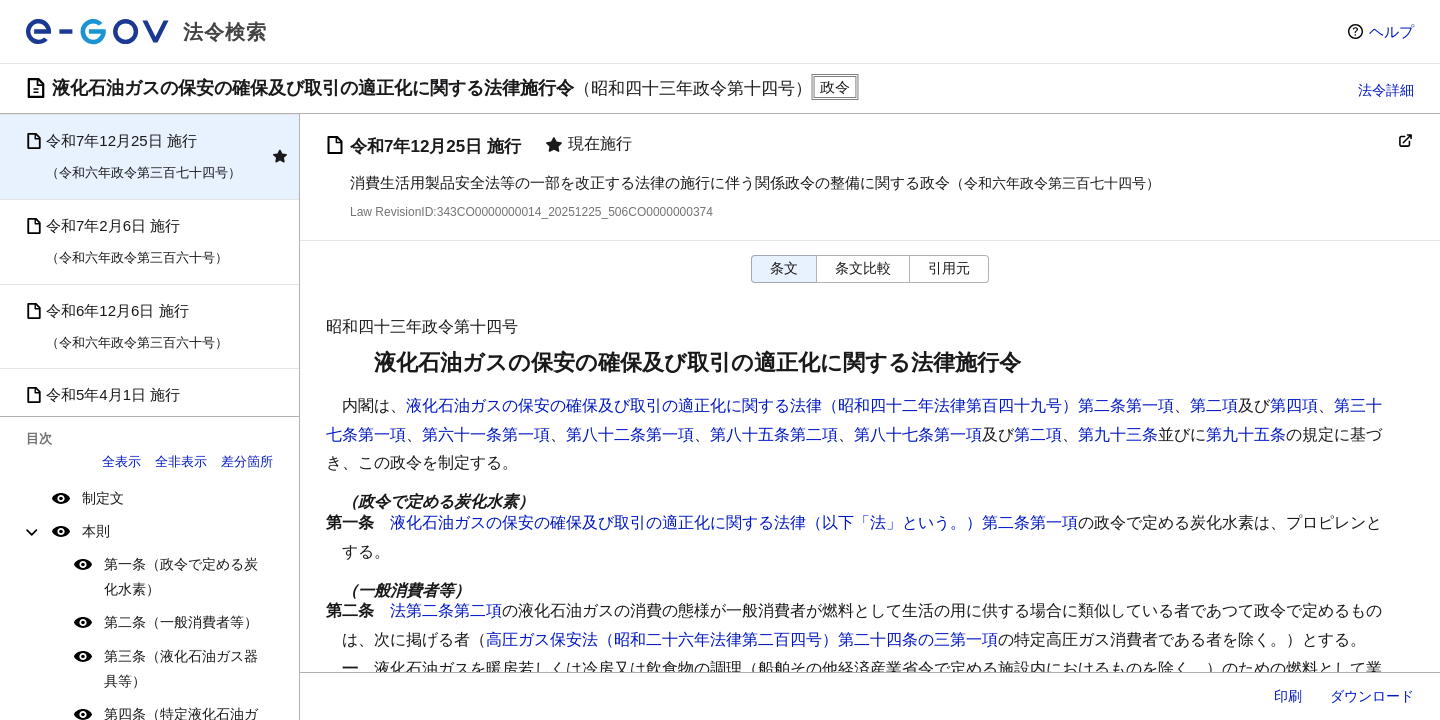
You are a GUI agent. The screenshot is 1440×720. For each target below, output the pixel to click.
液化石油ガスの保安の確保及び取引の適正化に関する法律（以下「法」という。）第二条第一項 (734, 522)
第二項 (1214, 405)
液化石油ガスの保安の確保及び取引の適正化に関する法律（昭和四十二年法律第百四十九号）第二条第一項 (790, 405)
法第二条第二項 (446, 610)
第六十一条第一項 (486, 434)
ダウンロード (1372, 696)
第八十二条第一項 (630, 434)
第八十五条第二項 (774, 434)
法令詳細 (1386, 90)
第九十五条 (1246, 434)
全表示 (121, 461)
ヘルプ (1391, 31)
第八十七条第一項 (918, 434)
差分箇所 (247, 461)
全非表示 (181, 461)
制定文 (103, 498)
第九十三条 (1118, 434)
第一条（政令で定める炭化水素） (181, 576)
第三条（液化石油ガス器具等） (181, 668)
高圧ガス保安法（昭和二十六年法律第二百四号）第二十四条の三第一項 (742, 639)
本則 (96, 531)
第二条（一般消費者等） (181, 622)
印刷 (1288, 696)
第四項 (1294, 405)
